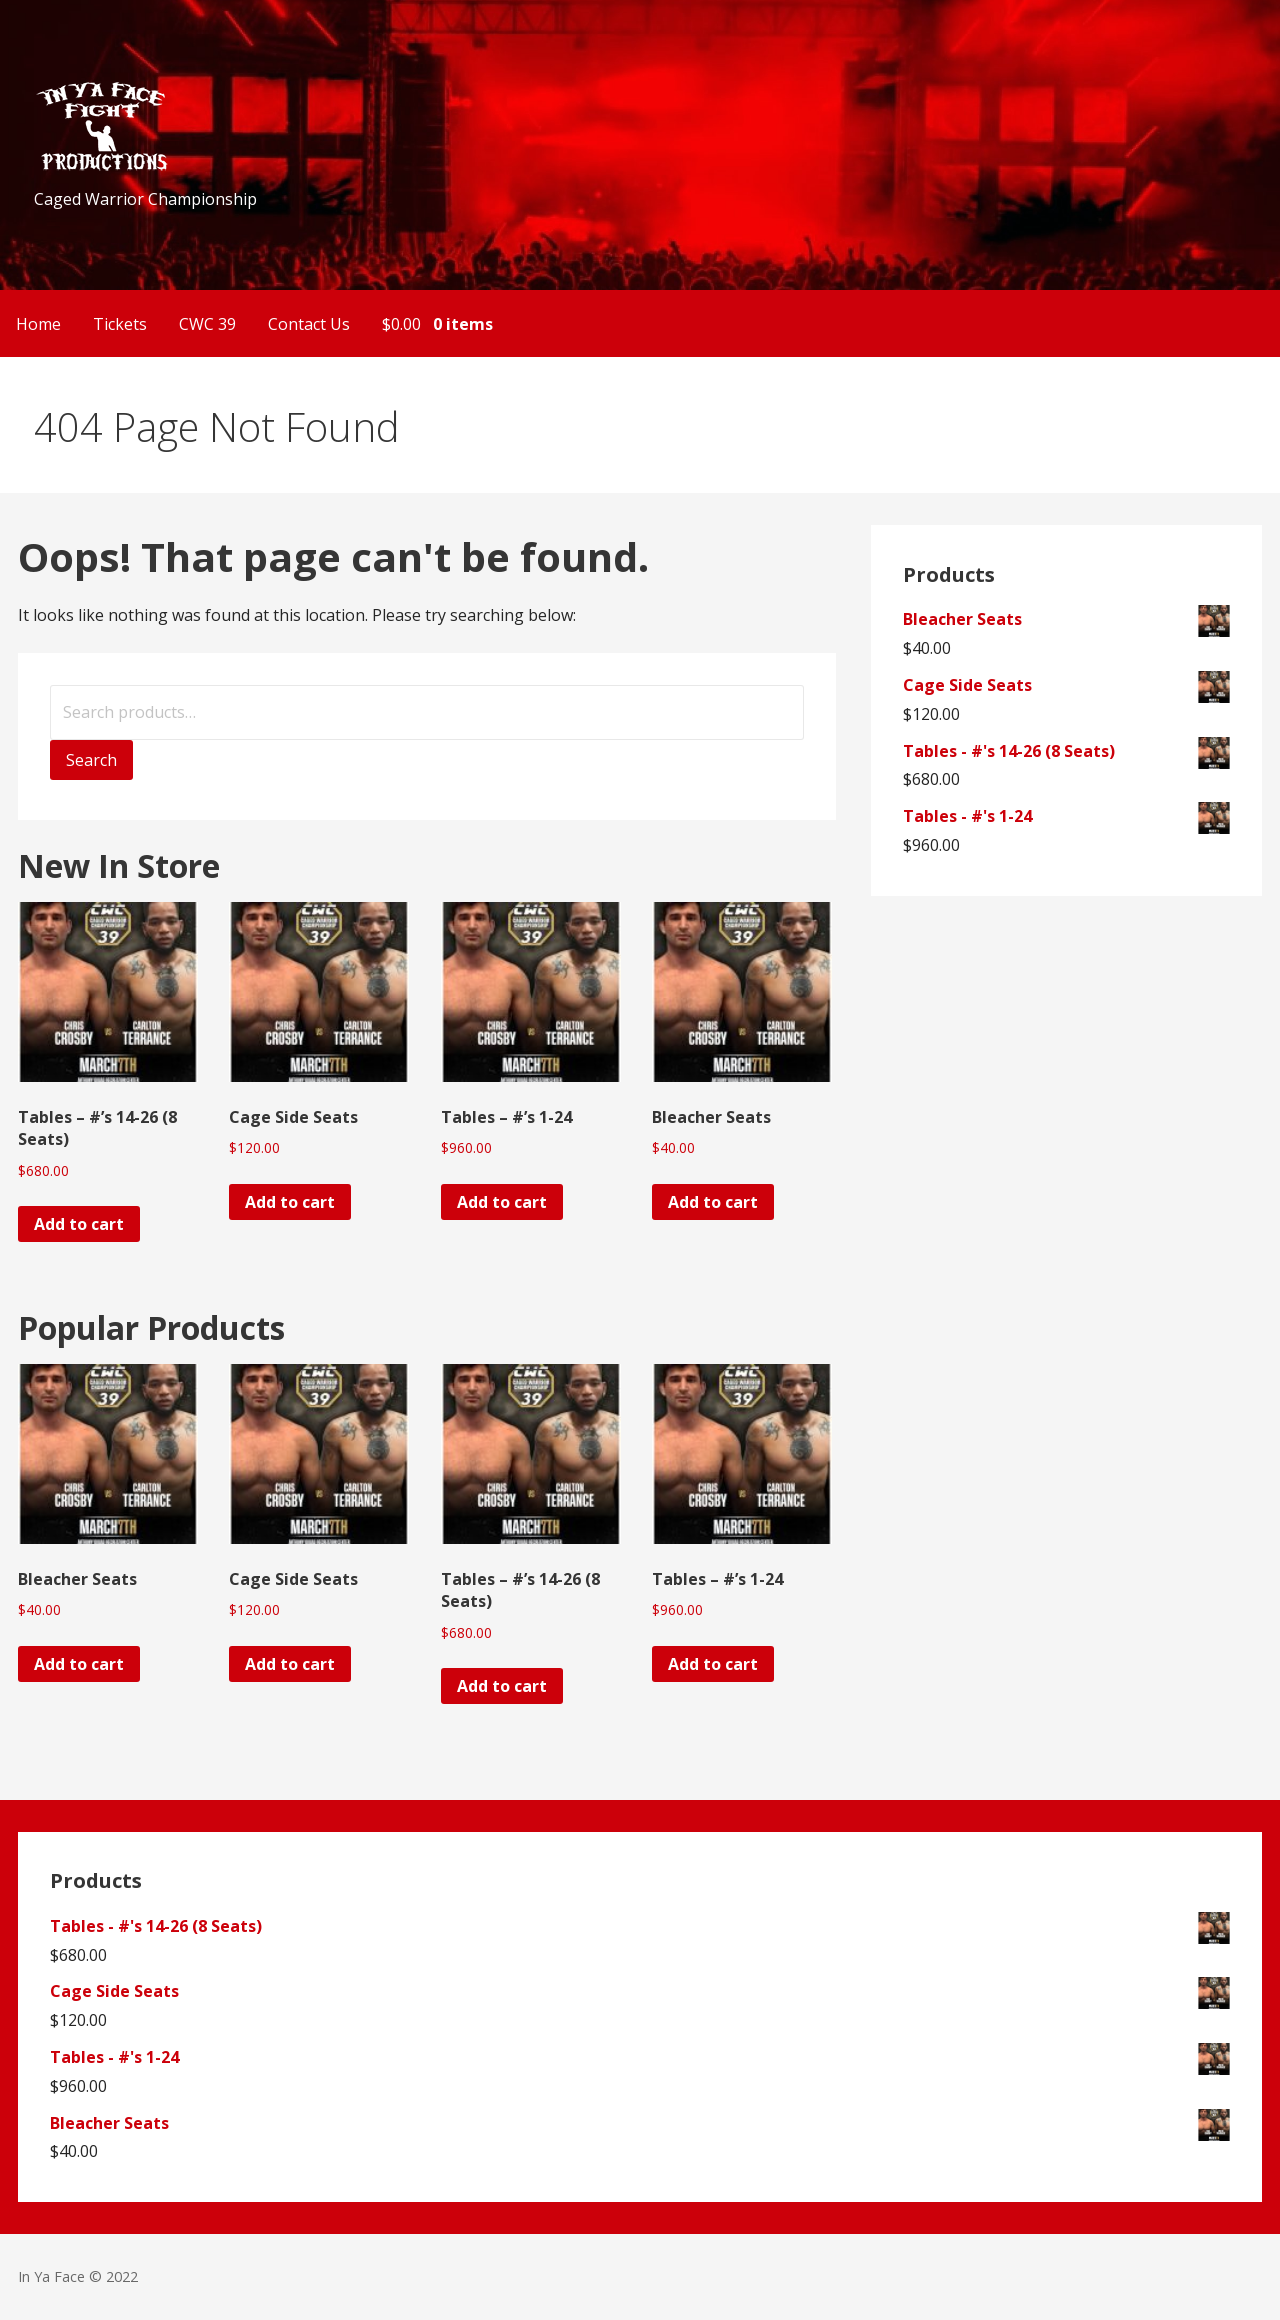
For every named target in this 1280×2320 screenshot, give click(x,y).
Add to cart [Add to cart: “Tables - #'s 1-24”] (502, 1202)
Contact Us (309, 324)
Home (38, 324)
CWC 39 (207, 324)
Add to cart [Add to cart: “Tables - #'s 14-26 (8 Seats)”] (79, 1224)
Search (91, 760)
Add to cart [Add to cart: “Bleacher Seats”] (713, 1202)
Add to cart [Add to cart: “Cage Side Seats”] (290, 1202)
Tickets (120, 324)
